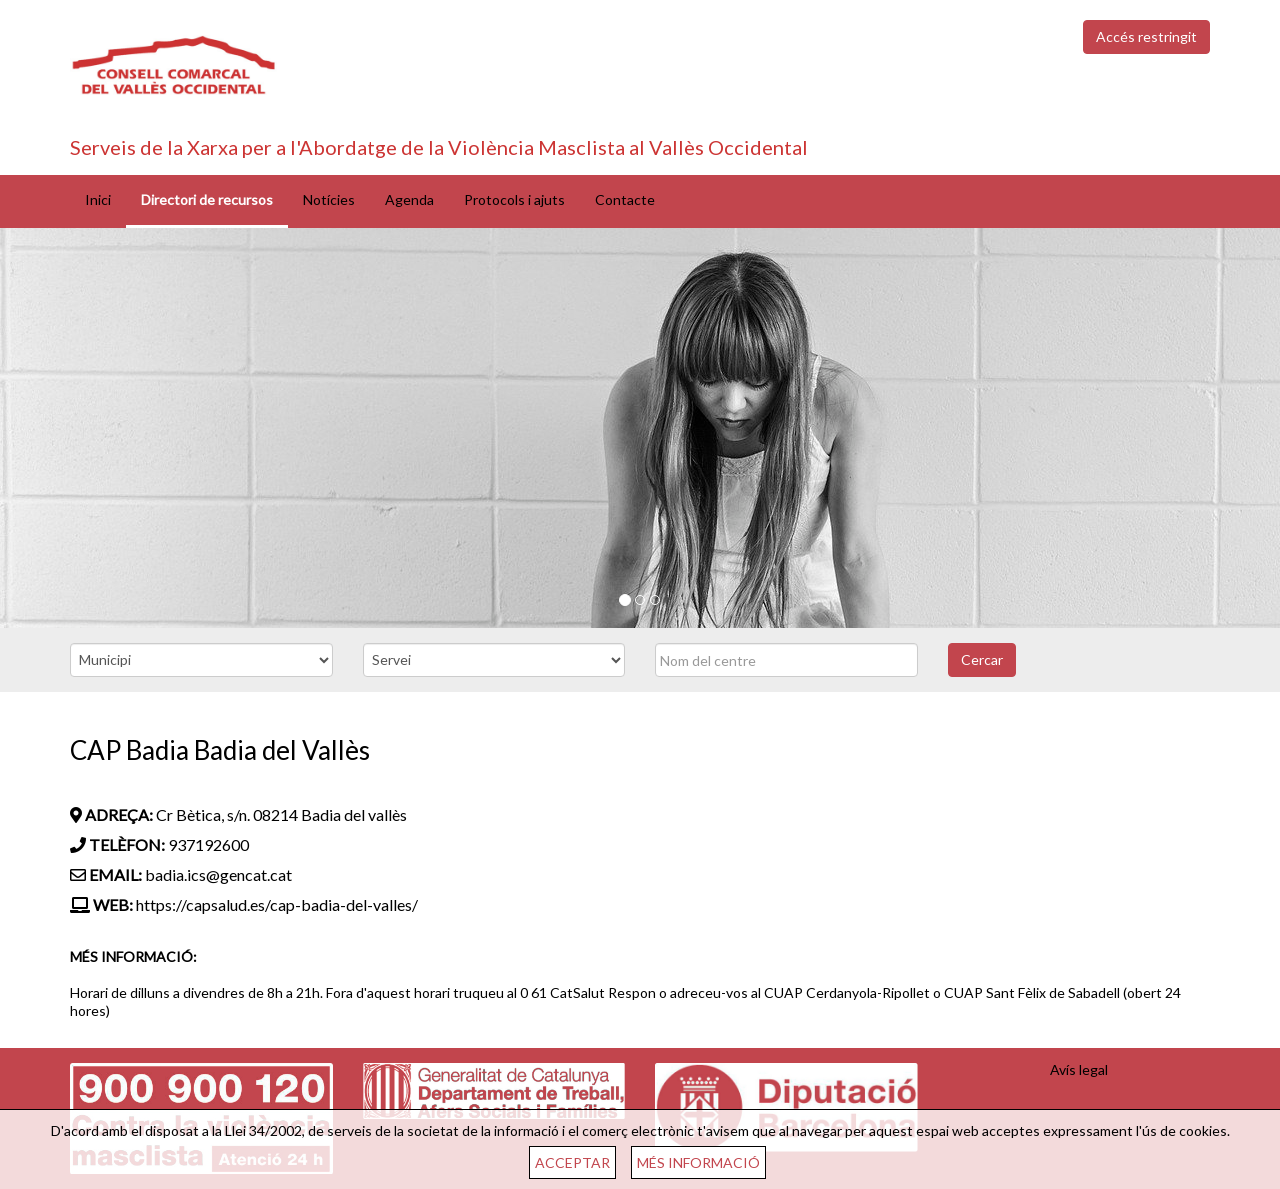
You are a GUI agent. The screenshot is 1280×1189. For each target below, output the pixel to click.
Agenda (409, 199)
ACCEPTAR (572, 1162)
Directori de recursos (207, 199)
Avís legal (1079, 1069)
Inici (98, 199)
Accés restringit (1146, 36)
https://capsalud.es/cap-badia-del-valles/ (277, 904)
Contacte (625, 199)
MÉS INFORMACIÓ (698, 1162)
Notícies (329, 199)
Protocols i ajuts (514, 199)
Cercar (982, 659)
